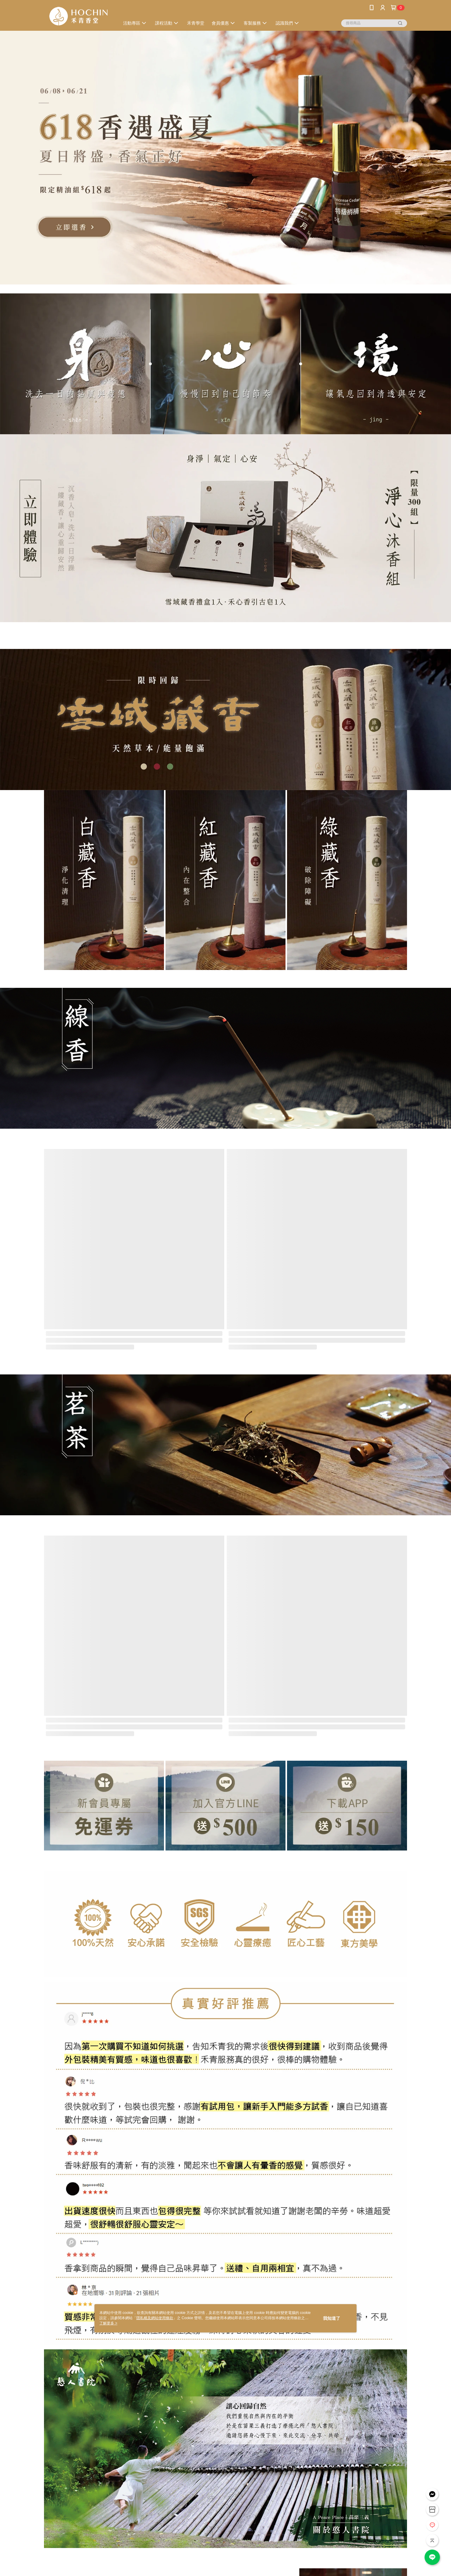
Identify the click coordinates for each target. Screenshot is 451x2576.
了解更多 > (108, 2323)
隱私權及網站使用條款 (154, 2318)
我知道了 (331, 2318)
